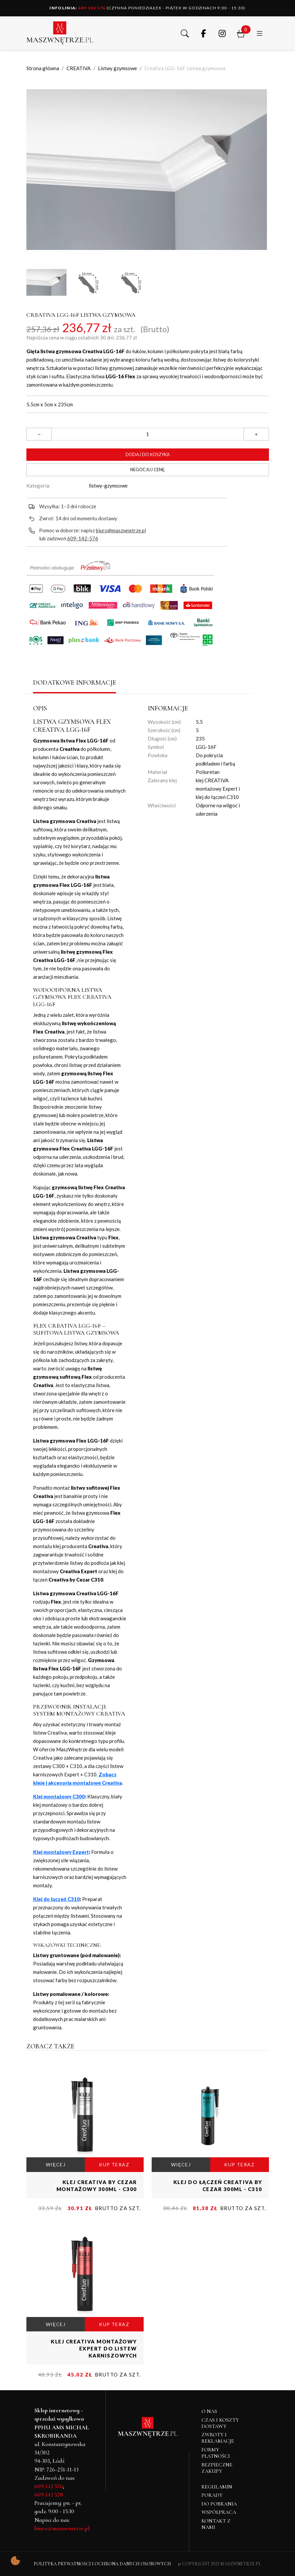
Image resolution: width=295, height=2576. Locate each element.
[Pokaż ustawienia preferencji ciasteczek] (15, 2560)
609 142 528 (48, 2494)
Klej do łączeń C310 (56, 1899)
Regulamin (216, 2486)
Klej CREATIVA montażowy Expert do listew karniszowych (94, 2348)
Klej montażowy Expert (61, 1852)
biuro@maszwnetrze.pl (121, 530)
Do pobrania (219, 2503)
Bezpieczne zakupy (217, 2467)
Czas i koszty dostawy (220, 2423)
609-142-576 (82, 538)
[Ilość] (147, 434)
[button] (184, 33)
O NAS (209, 2411)
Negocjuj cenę (147, 469)
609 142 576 (77, 7)
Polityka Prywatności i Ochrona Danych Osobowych (102, 2564)
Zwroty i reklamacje (217, 2437)
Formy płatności (215, 2452)
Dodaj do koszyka (148, 454)
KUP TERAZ (114, 2164)
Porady (212, 2495)
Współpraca (218, 2512)
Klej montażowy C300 (59, 1796)
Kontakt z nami (216, 2524)
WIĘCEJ (55, 2164)
